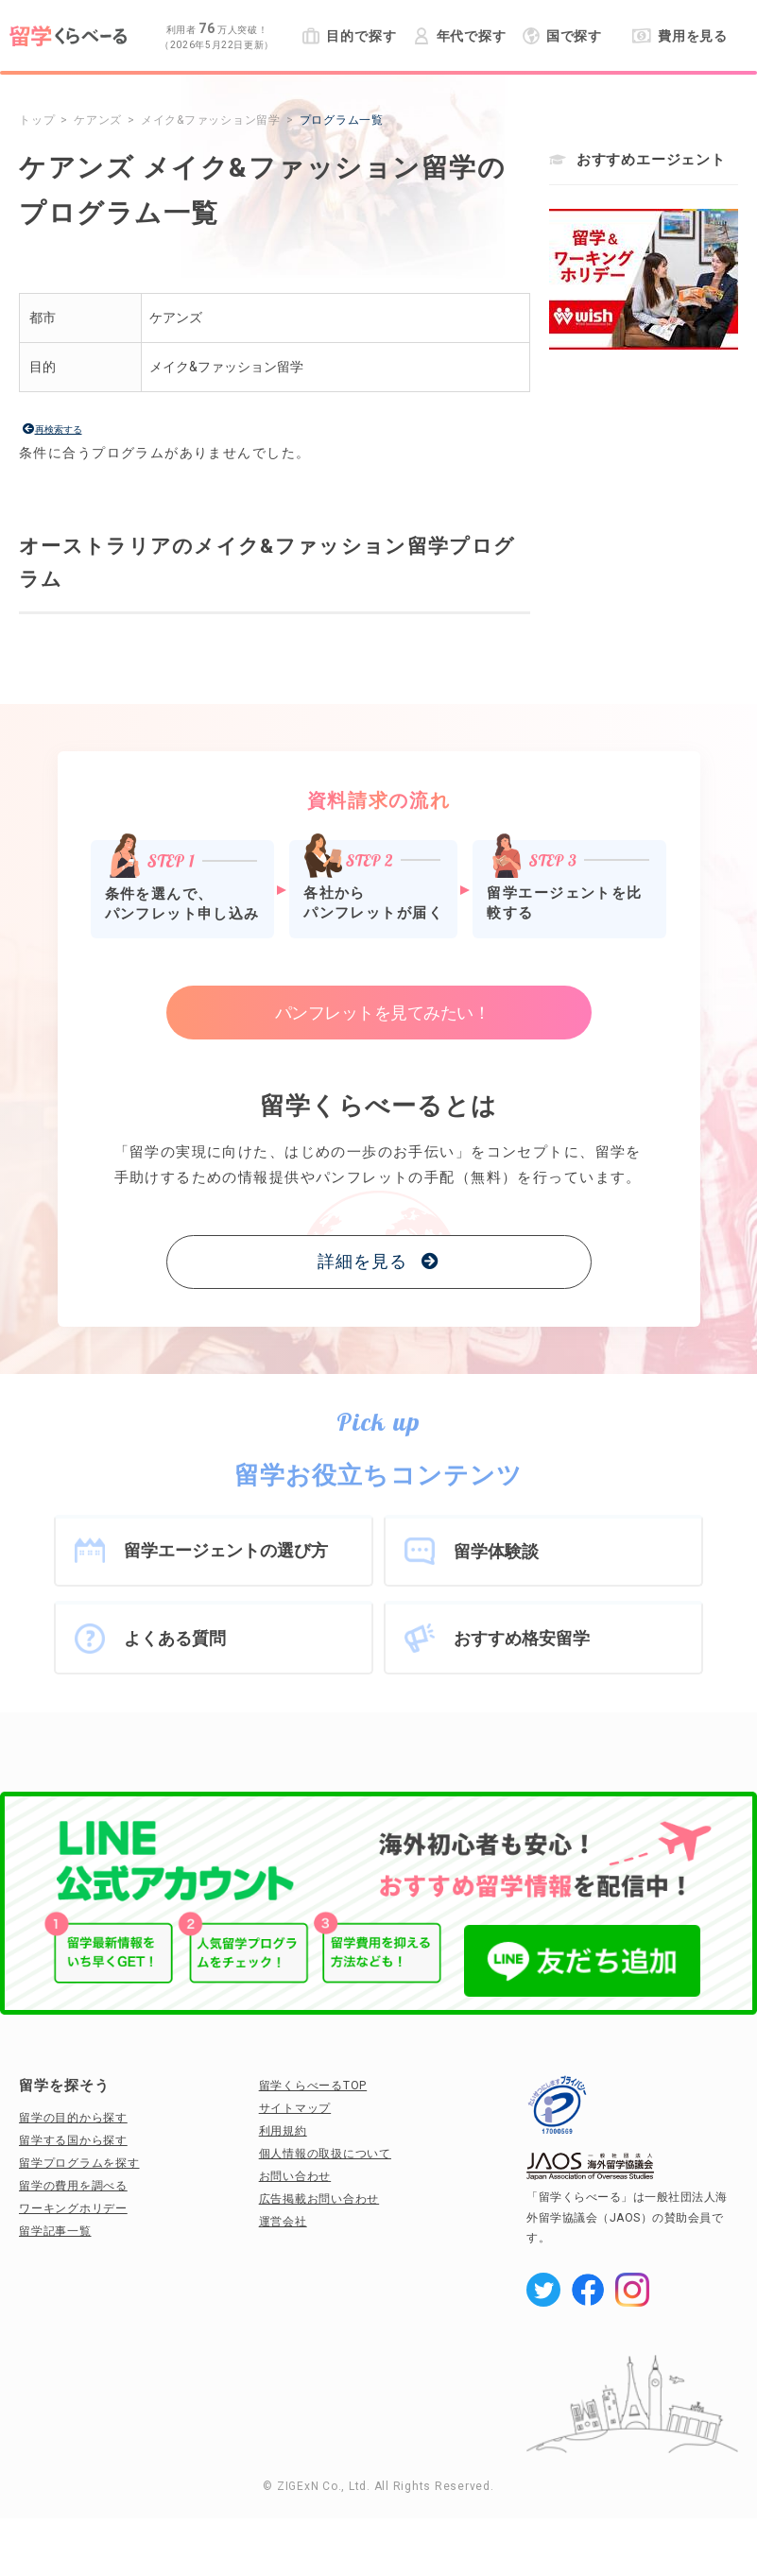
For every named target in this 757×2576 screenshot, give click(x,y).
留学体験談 (496, 1551)
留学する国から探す (73, 2140)
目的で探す (349, 35)
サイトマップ (295, 2108)
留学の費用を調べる (73, 2185)
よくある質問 (175, 1638)
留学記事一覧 (55, 2231)
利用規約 (283, 2131)
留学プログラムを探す (79, 2163)
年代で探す (460, 35)
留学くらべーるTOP (313, 2085)
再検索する (58, 429)
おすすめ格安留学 (522, 1638)
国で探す (563, 35)
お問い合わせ (295, 2176)
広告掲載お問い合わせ (319, 2199)
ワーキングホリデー (73, 2208)
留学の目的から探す (73, 2117)
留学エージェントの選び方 (226, 1550)
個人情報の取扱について (325, 2153)
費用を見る (680, 35)
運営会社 (283, 2221)
